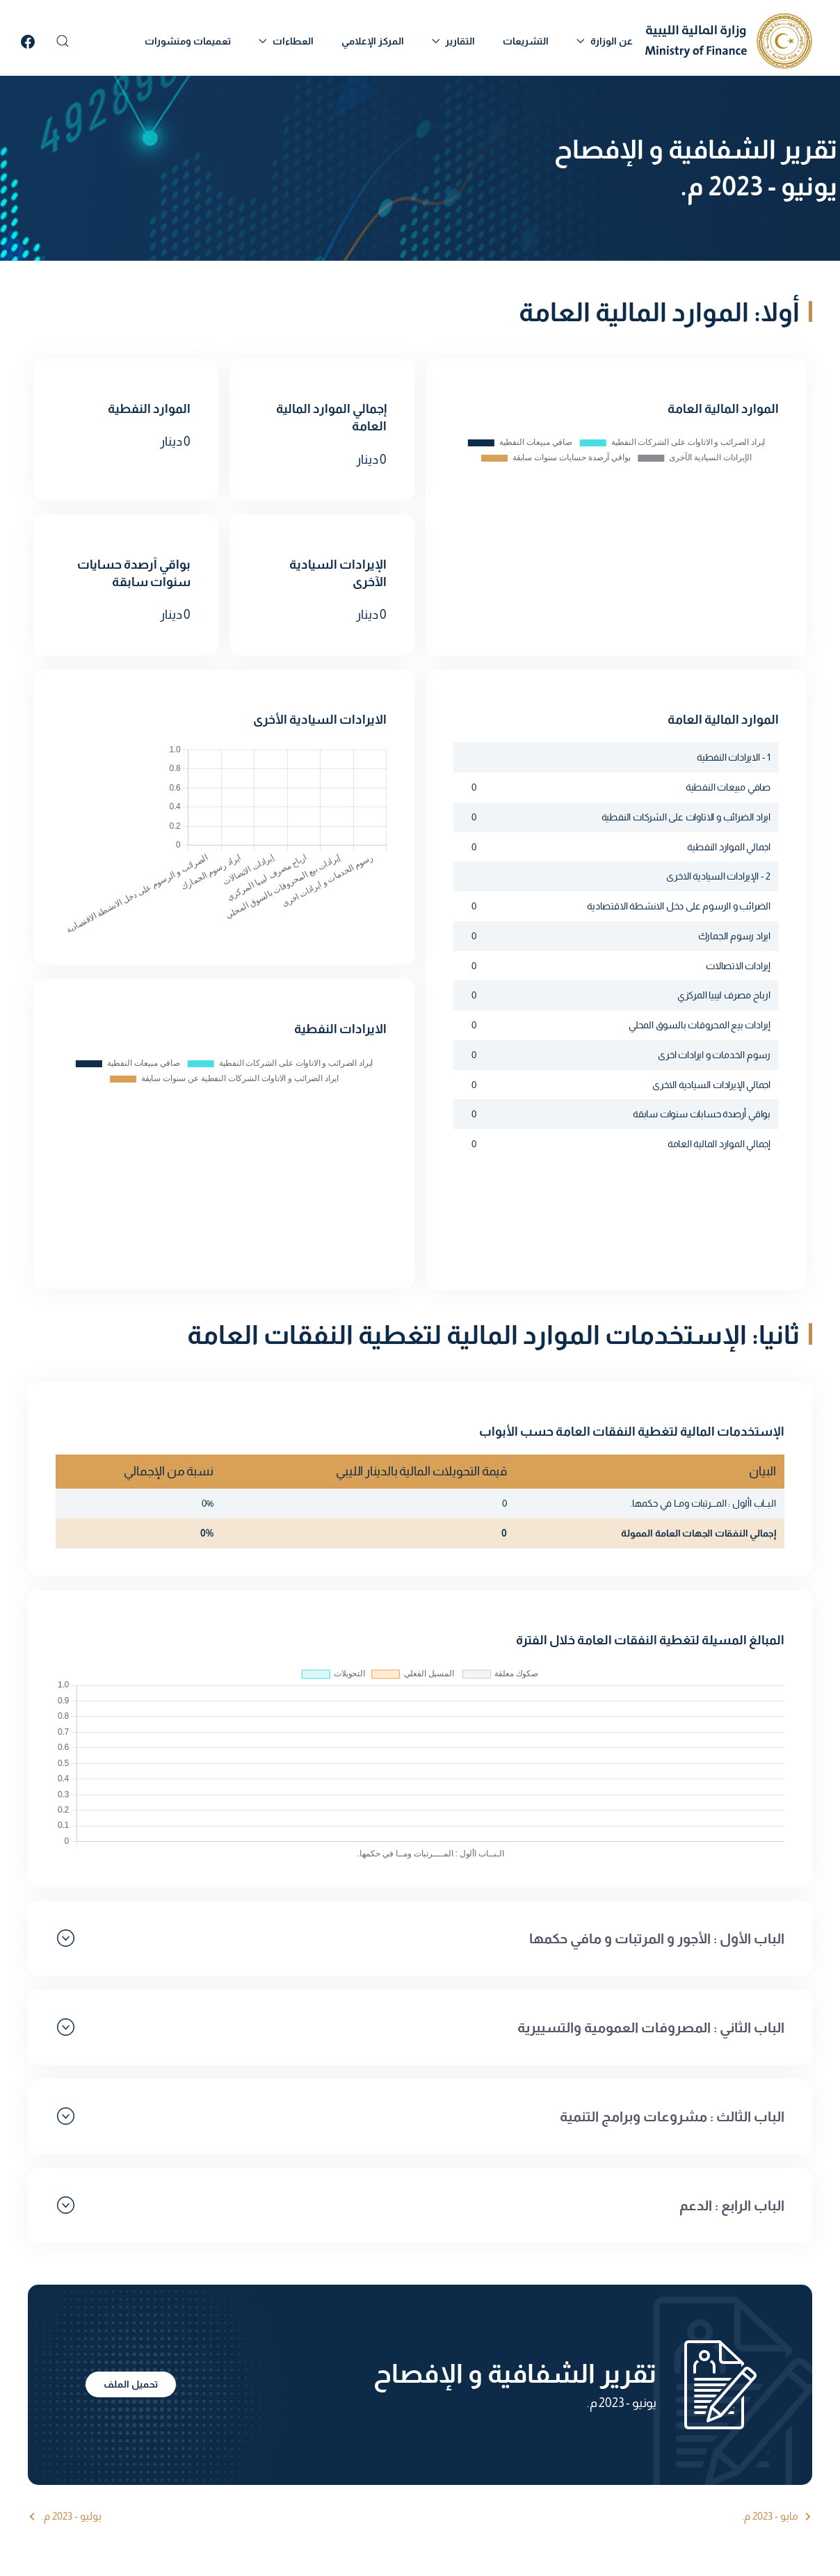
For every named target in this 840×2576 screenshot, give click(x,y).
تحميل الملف (131, 2384)
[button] (63, 41)
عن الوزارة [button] (604, 41)
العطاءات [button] (286, 41)
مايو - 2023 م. (770, 2516)
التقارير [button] (454, 41)
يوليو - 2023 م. (72, 2516)
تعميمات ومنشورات (188, 41)
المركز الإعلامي (372, 41)
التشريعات (526, 41)
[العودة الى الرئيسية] (728, 41)
